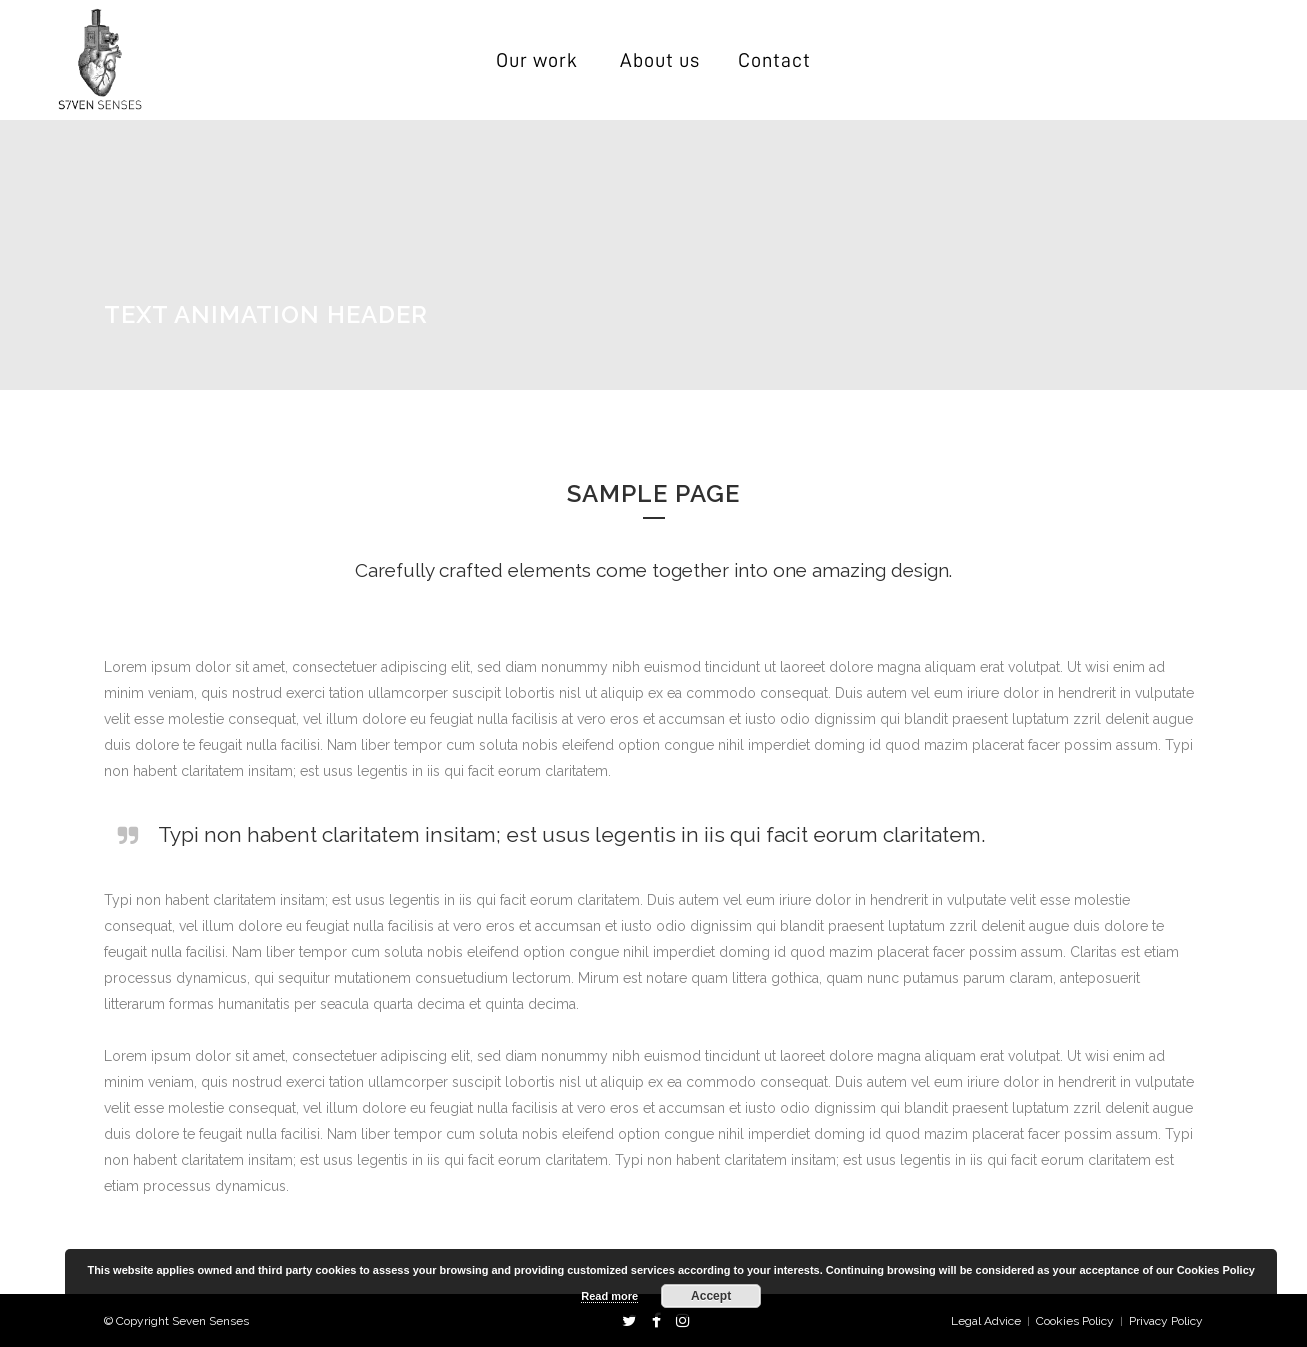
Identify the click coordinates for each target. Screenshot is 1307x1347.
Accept (711, 1296)
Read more (609, 1296)
